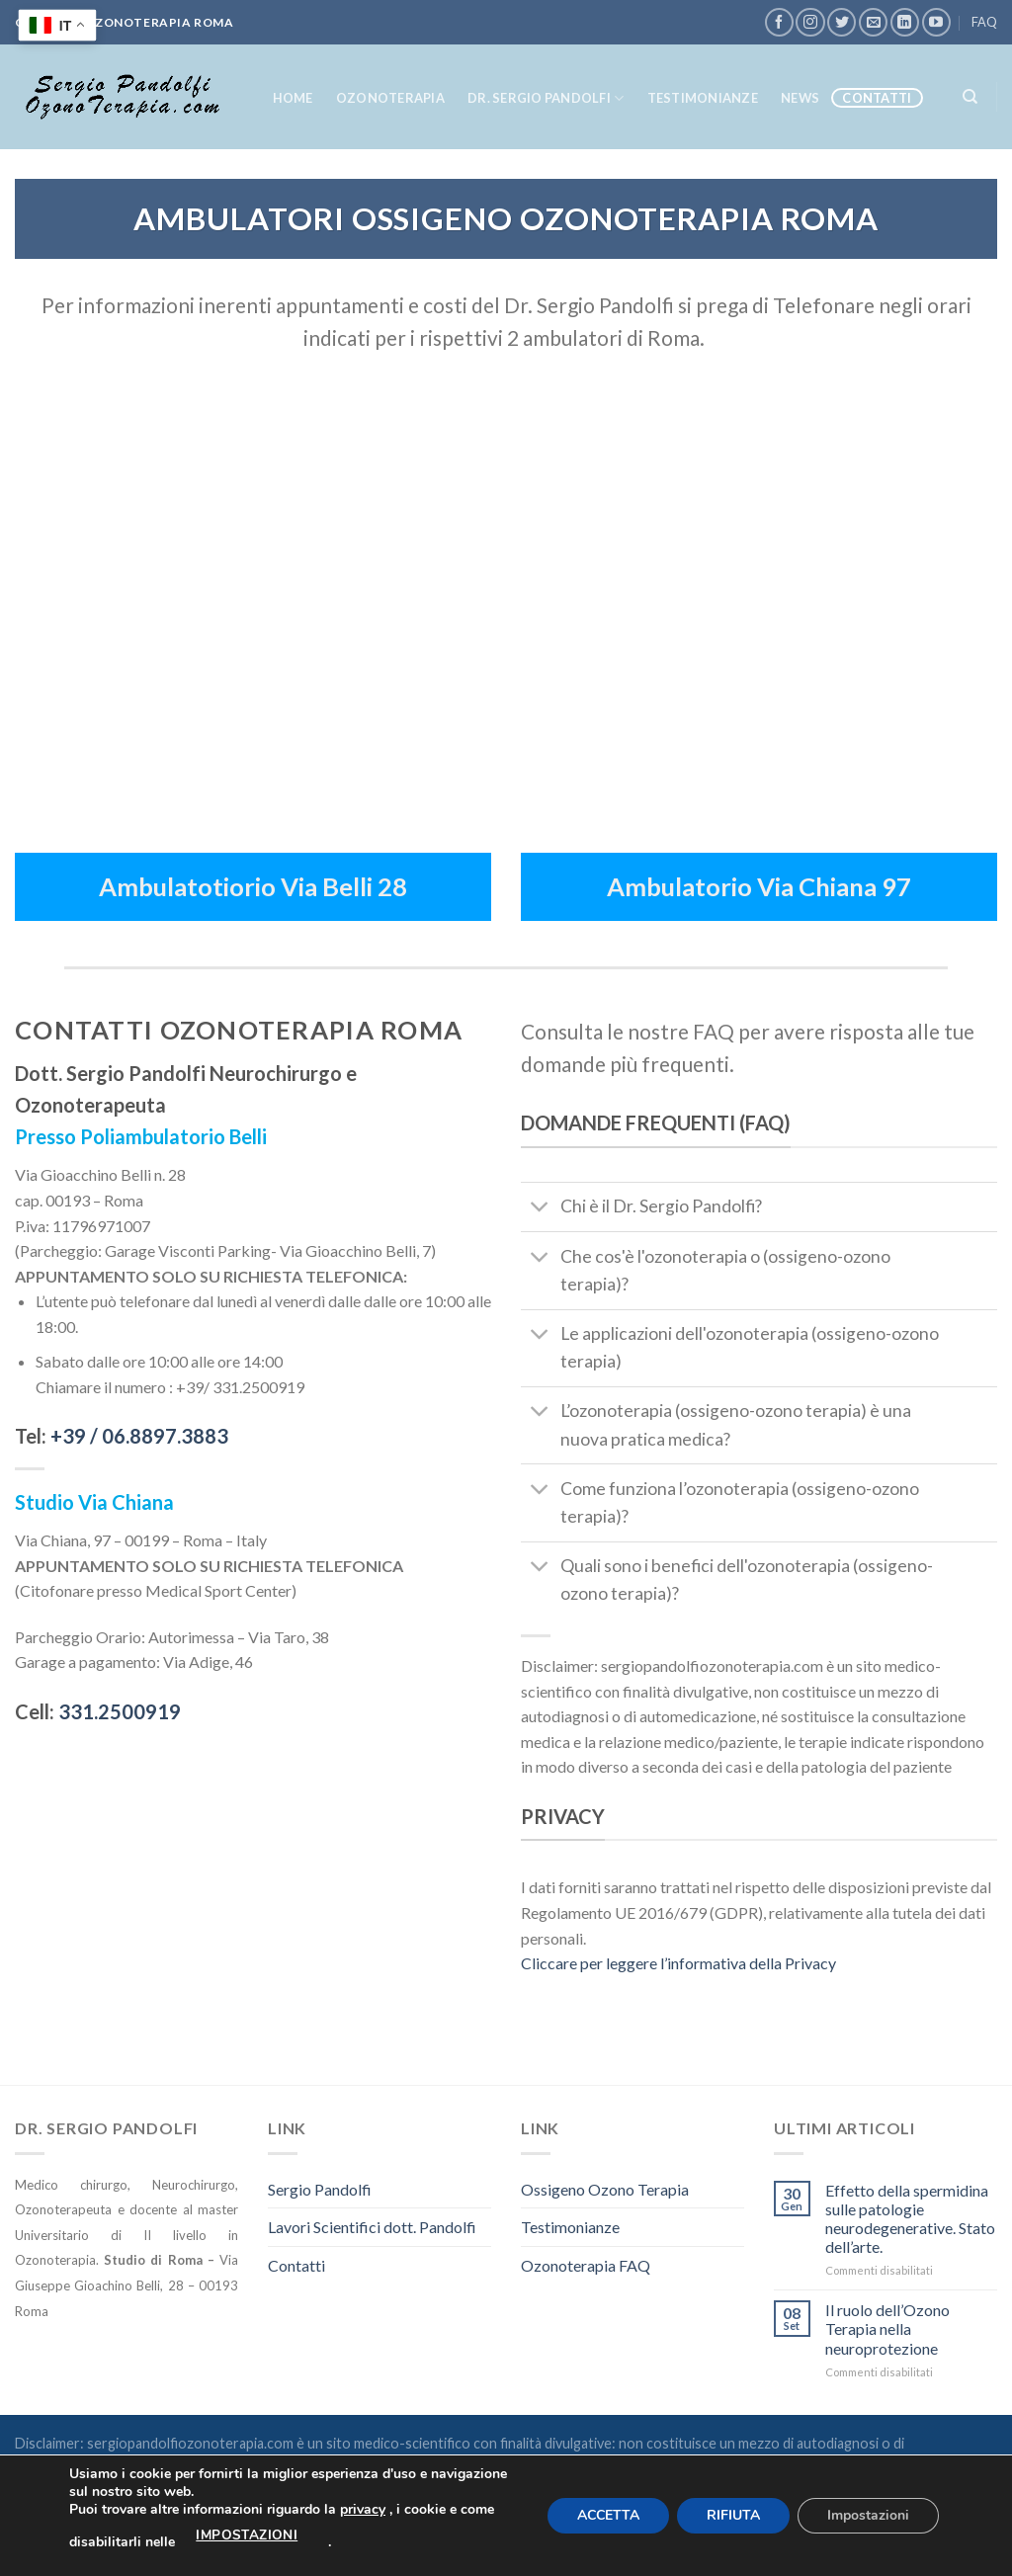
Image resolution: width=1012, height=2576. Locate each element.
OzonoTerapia (390, 98)
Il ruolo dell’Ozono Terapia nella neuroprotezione (887, 2328)
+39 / (139, 1436)
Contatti (876, 98)
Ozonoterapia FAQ (585, 2265)
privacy (362, 2509)
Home (293, 98)
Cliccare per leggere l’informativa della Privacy (678, 1962)
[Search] (970, 97)
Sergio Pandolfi (320, 2189)
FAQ (984, 22)
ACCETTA (608, 2515)
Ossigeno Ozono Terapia (605, 2189)
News (800, 98)
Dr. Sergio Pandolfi (545, 98)
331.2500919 (119, 1711)
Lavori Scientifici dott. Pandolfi (372, 2226)
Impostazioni (868, 2515)
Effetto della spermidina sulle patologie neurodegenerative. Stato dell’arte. (910, 2219)
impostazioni (246, 2535)
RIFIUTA (733, 2515)
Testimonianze (702, 98)
